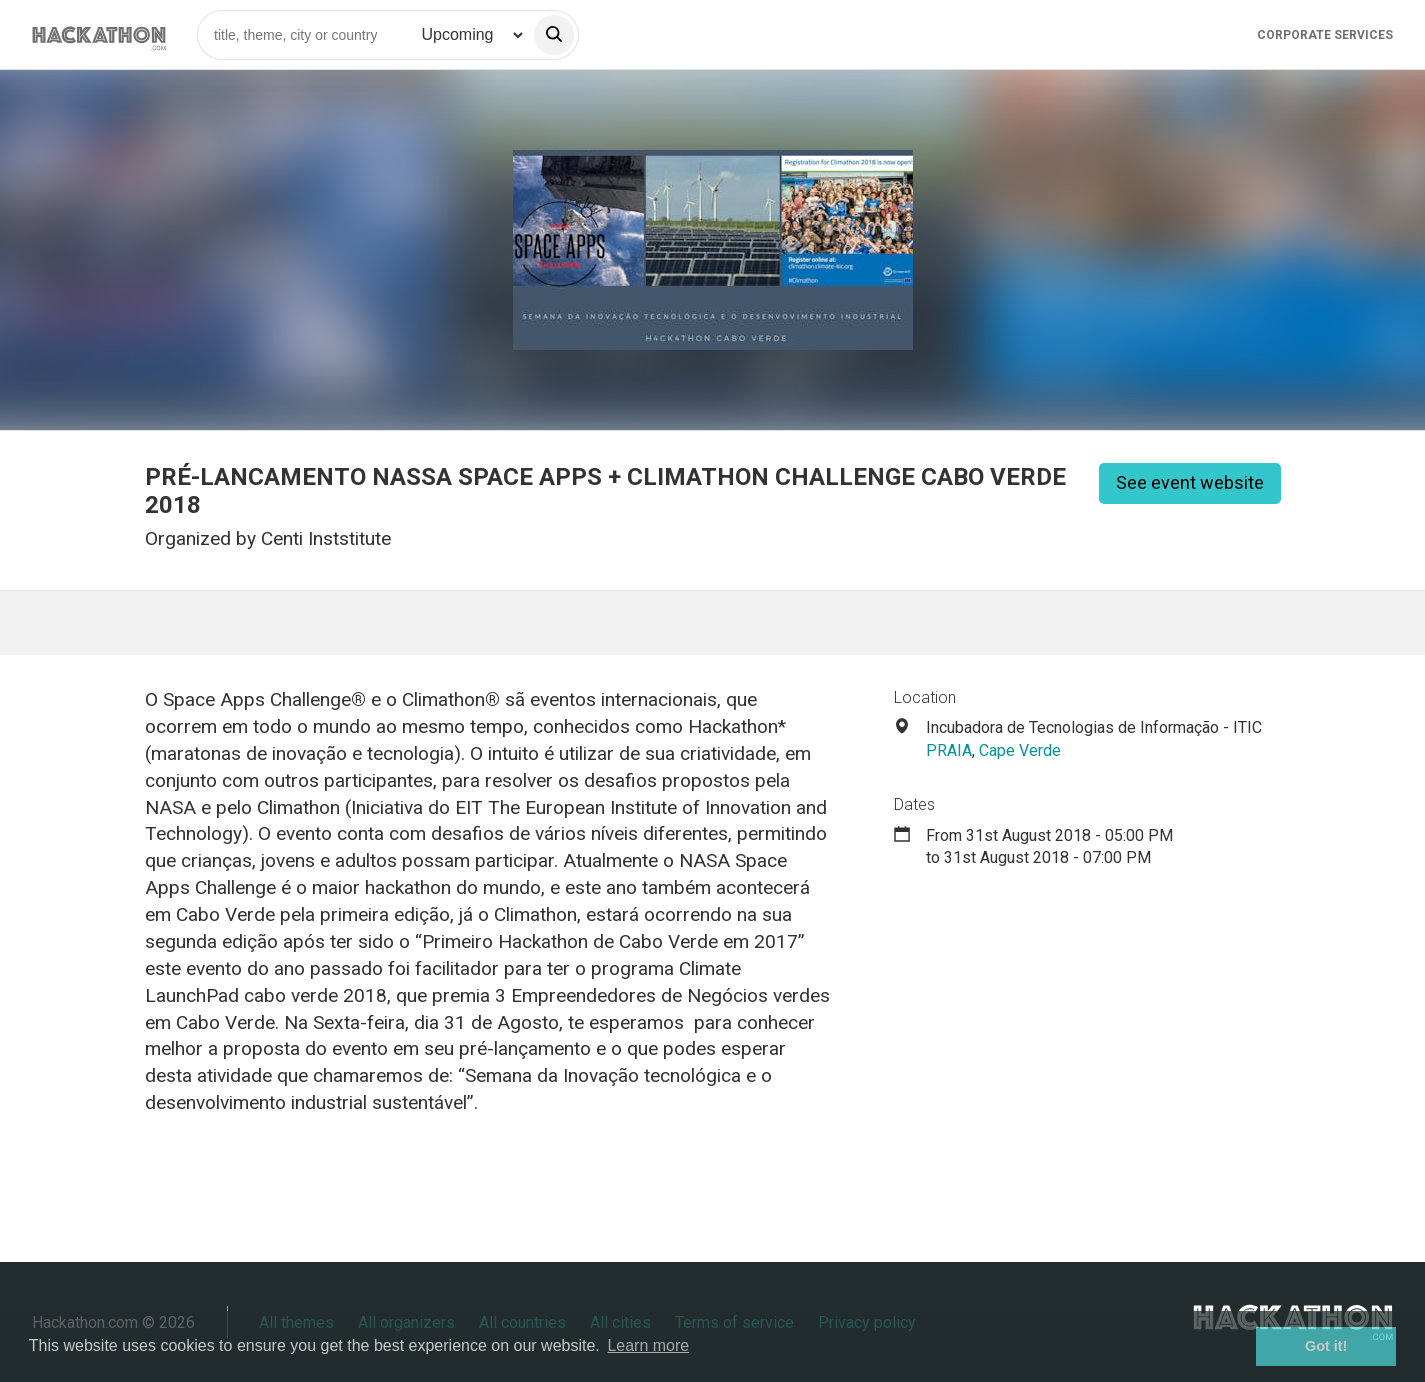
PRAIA (949, 750)
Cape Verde (1020, 750)
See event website (1190, 482)
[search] (554, 35)
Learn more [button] (648, 1345)
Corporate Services (1325, 35)
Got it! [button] (1326, 1346)
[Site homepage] (99, 34)
